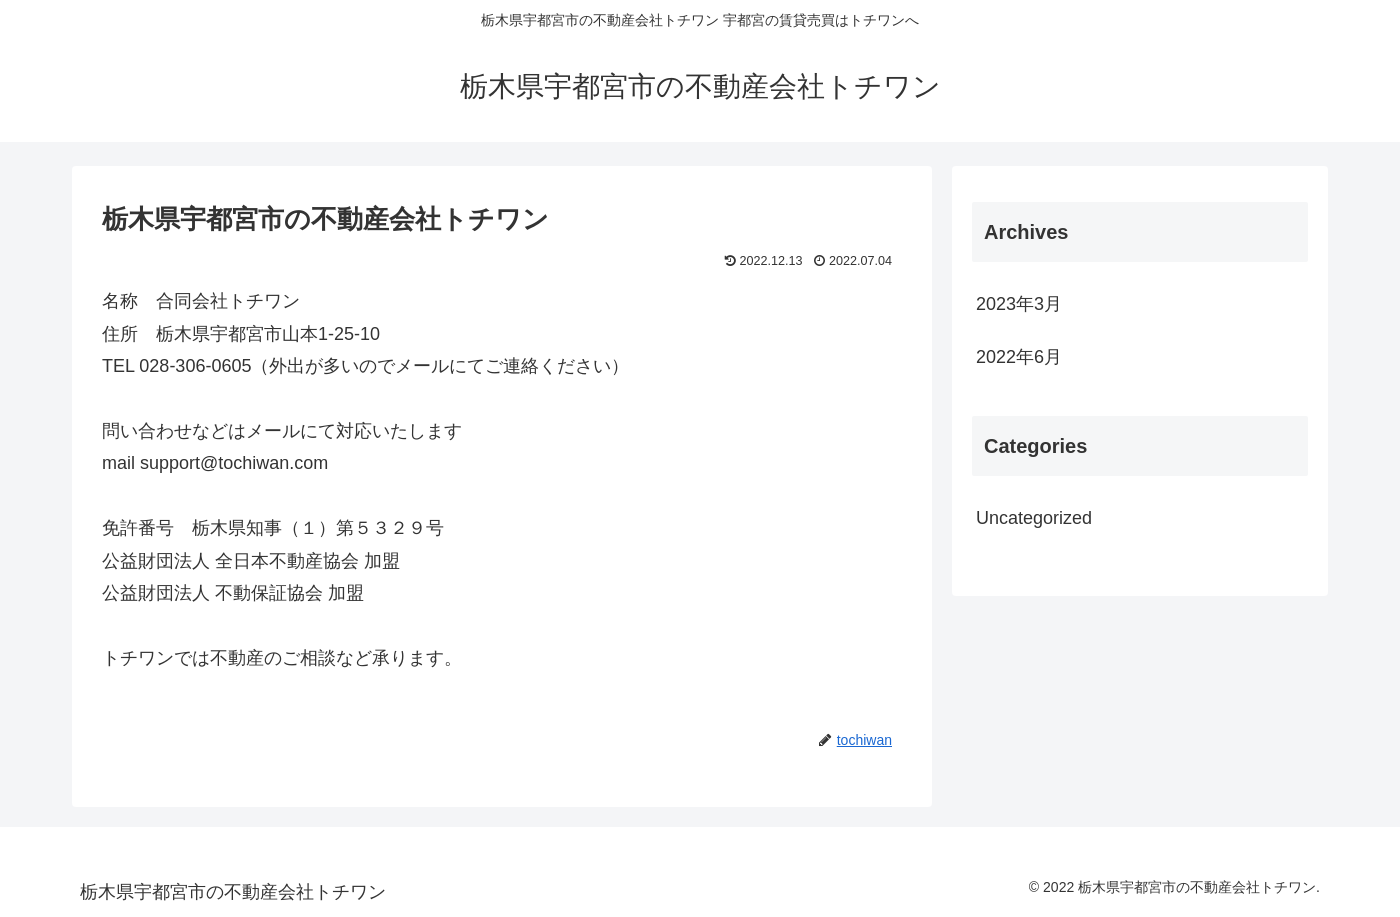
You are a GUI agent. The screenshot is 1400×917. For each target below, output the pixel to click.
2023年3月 (1019, 304)
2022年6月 (1019, 357)
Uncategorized (1034, 518)
